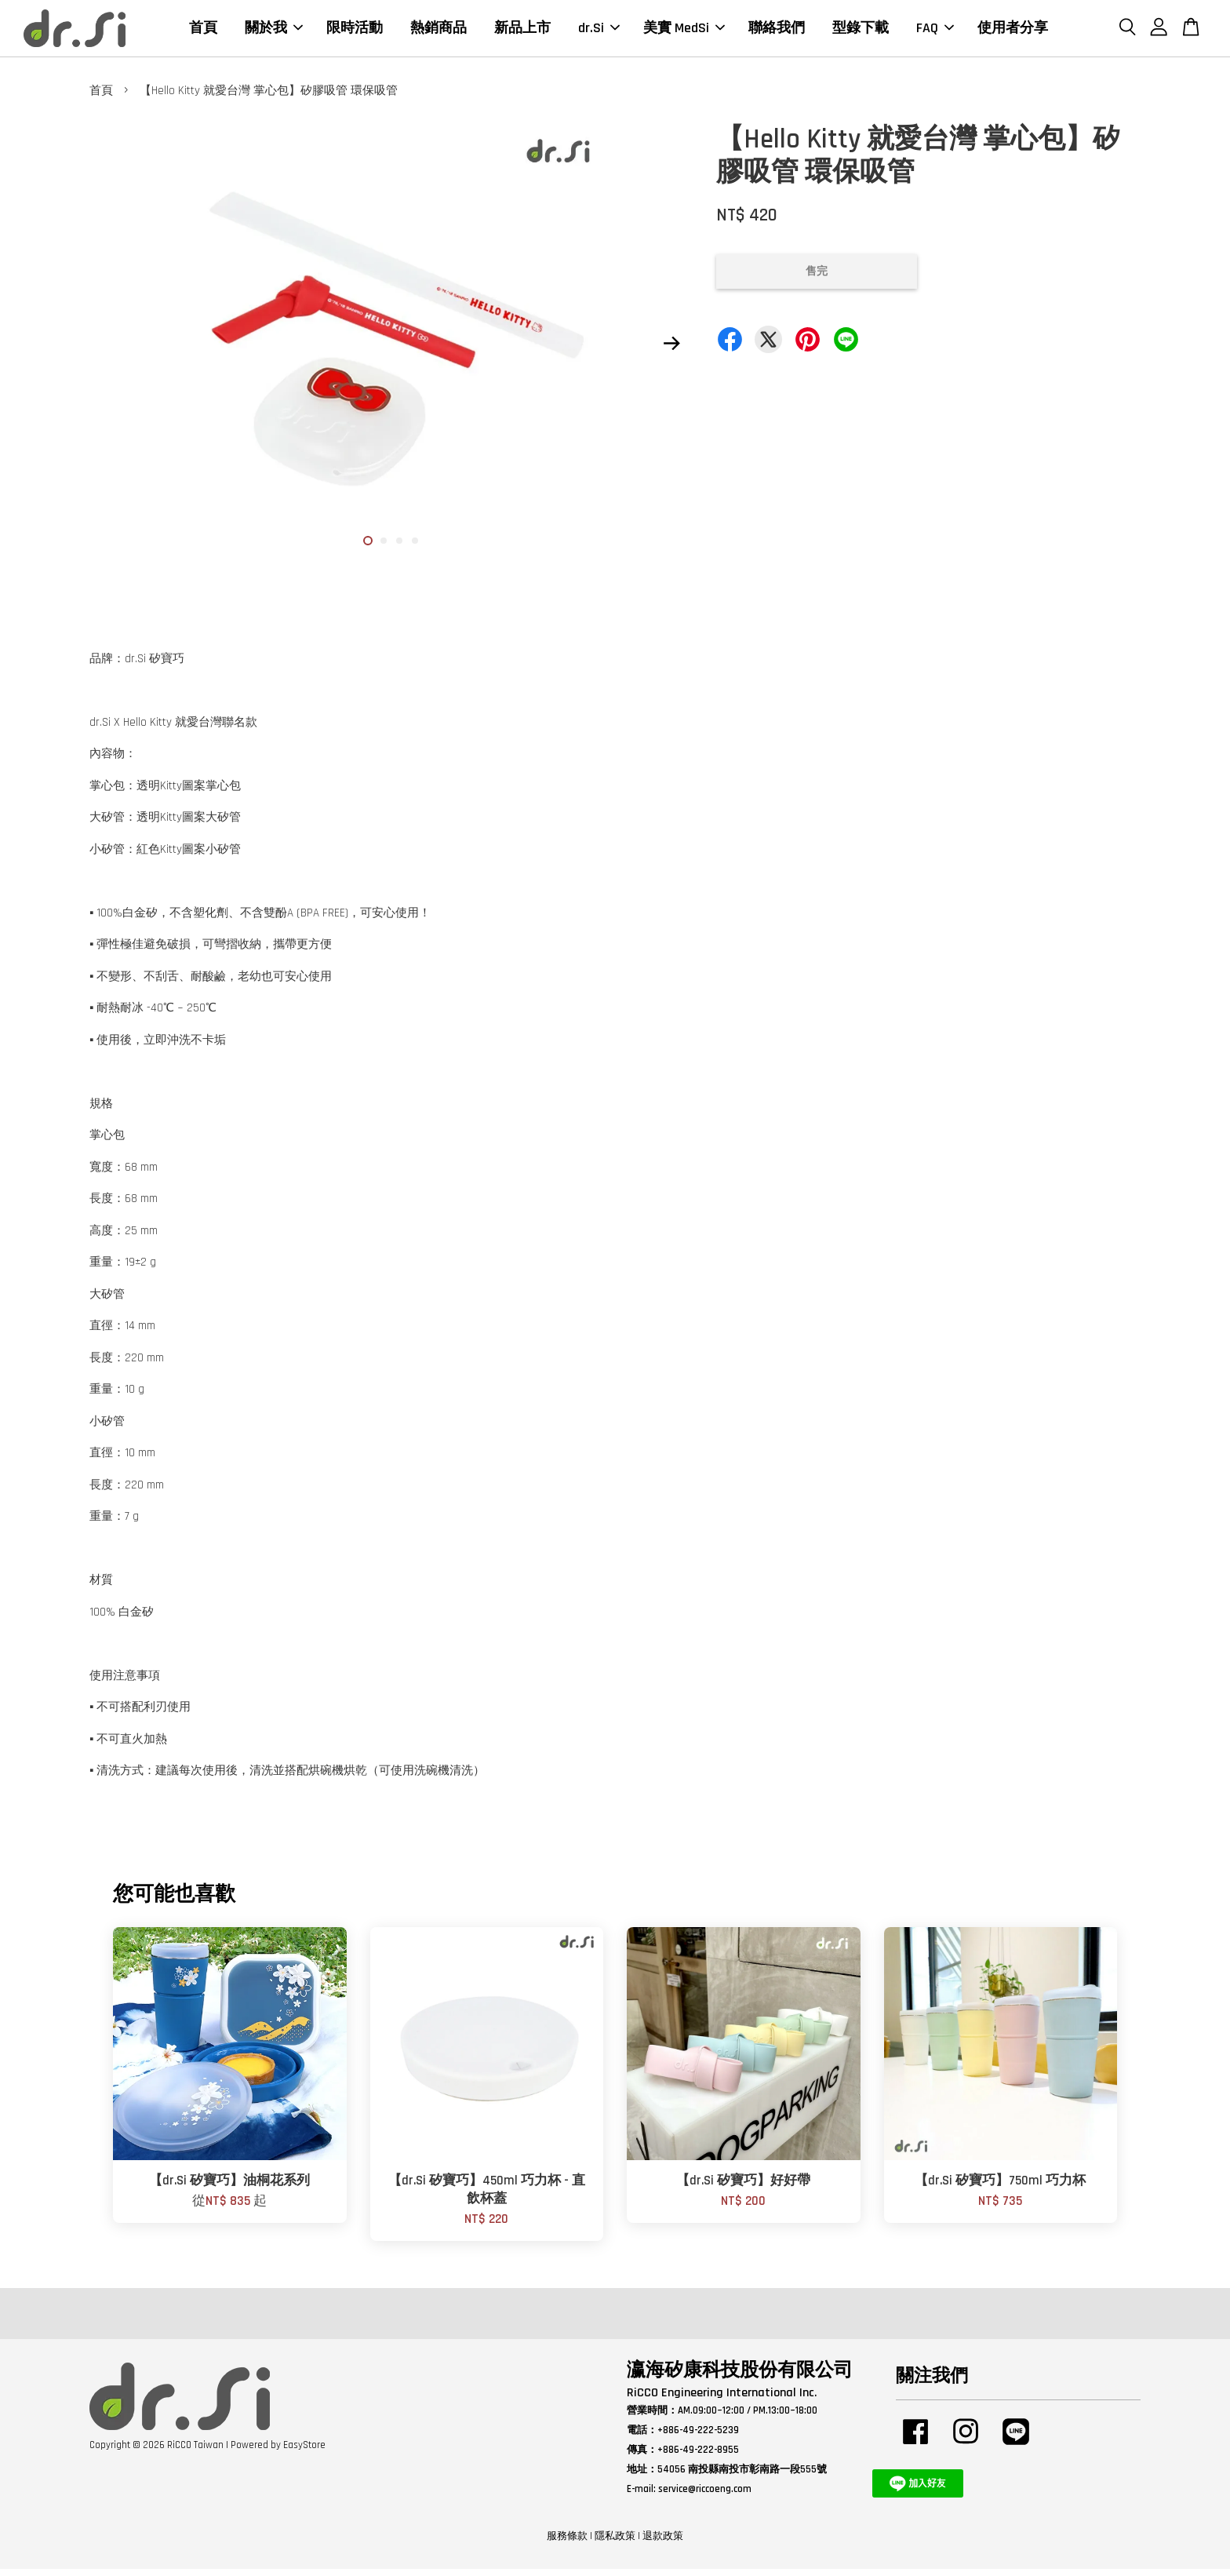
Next (671, 350)
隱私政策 (615, 2543)
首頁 (203, 31)
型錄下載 (860, 31)
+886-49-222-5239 (698, 2437)
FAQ (935, 31)
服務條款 (567, 2543)
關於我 (274, 31)
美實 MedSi (684, 31)
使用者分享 (1012, 31)
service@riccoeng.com (704, 2495)
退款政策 (662, 2543)
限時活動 (354, 31)
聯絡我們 (776, 31)
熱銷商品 (438, 31)
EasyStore (304, 2451)
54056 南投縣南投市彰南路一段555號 (742, 2476)
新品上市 (522, 31)
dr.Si (599, 31)
